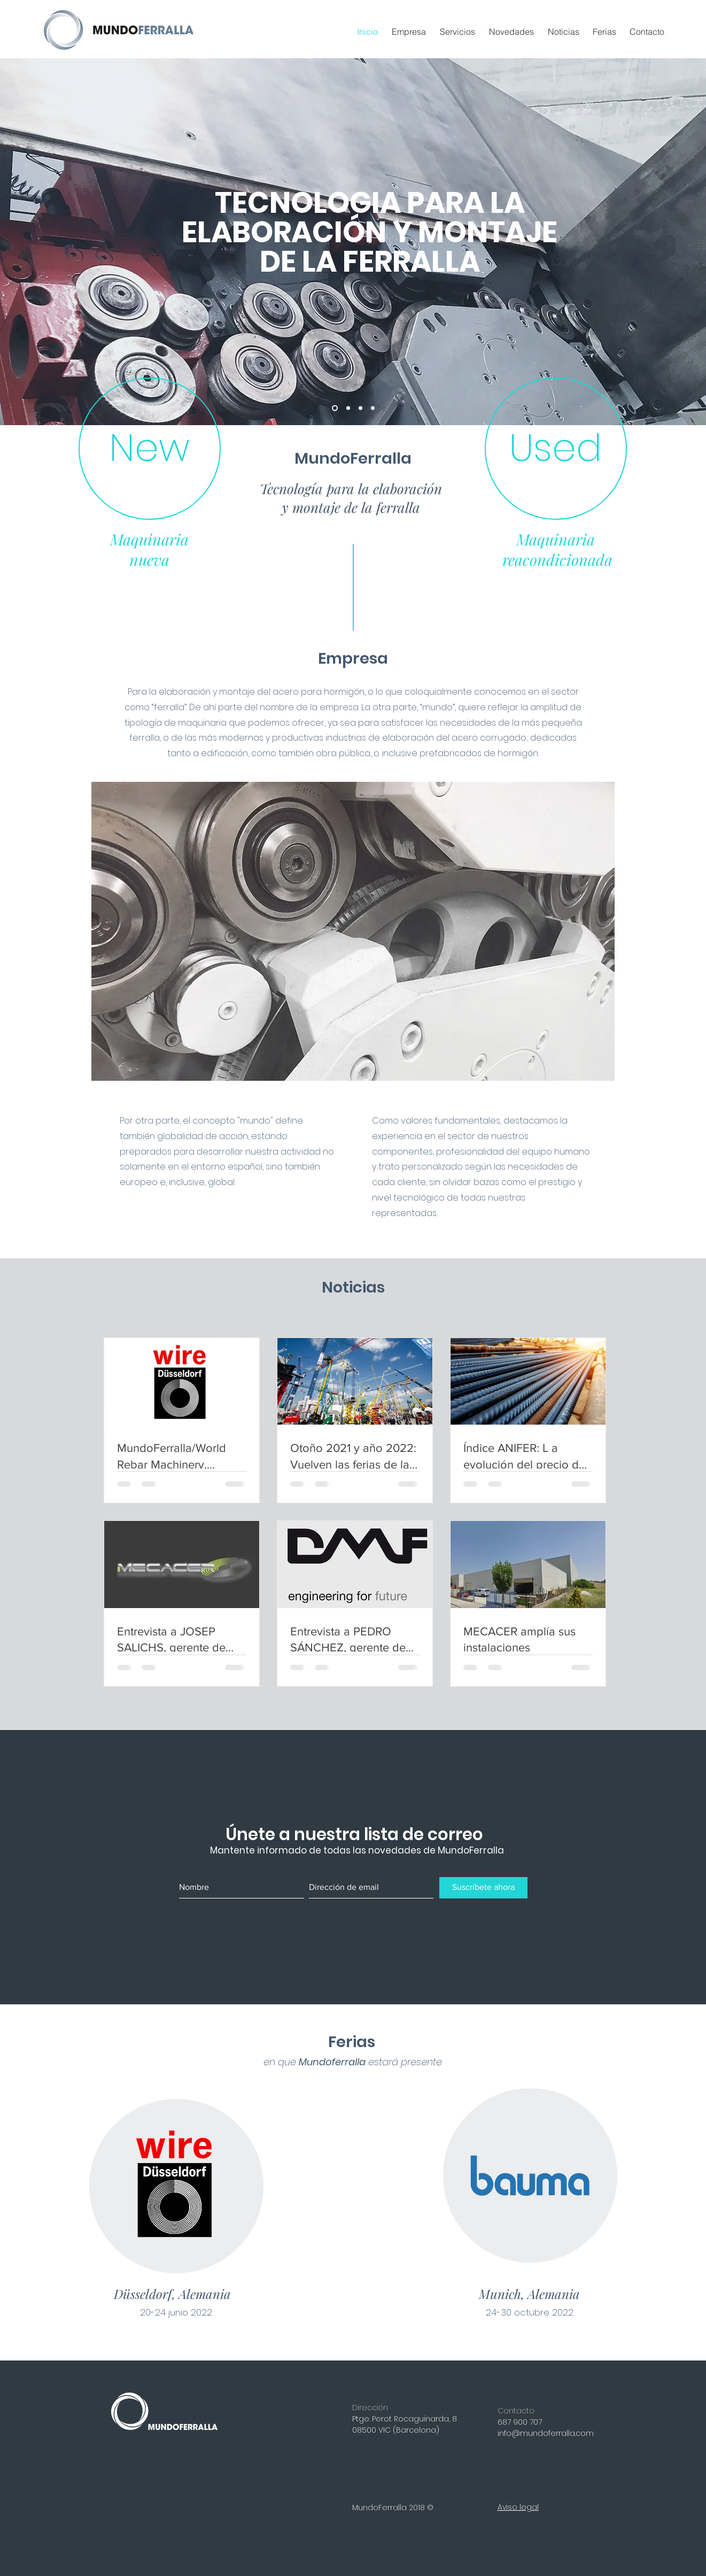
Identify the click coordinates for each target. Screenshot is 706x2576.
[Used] (556, 449)
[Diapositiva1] (360, 408)
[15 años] (335, 408)
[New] (150, 449)
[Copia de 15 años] (348, 408)
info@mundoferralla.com (546, 2433)
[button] (459, 31)
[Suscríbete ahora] (483, 1887)
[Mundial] (373, 408)
